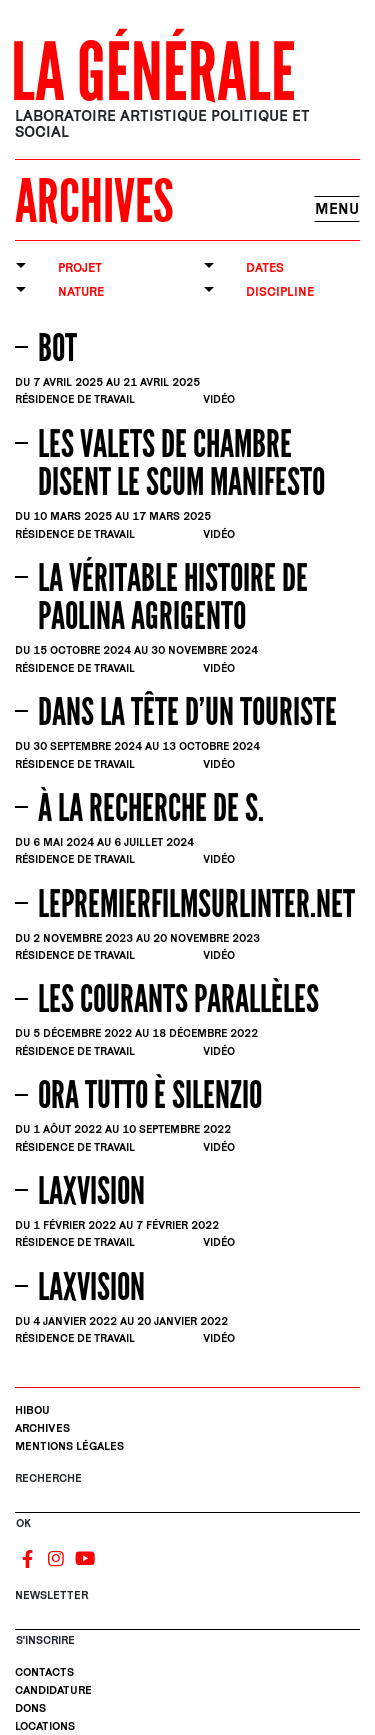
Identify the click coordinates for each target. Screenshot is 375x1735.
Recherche (48, 1477)
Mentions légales (69, 1445)
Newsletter (51, 1594)
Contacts (44, 1671)
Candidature (53, 1689)
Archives (42, 1427)
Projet (80, 267)
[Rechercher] (187, 1504)
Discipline (280, 291)
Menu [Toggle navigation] (337, 208)
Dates (265, 267)
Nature (81, 291)
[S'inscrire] (187, 1621)
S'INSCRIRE (45, 1639)
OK (23, 1522)
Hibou (32, 1409)
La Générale (153, 74)
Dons (30, 1707)
